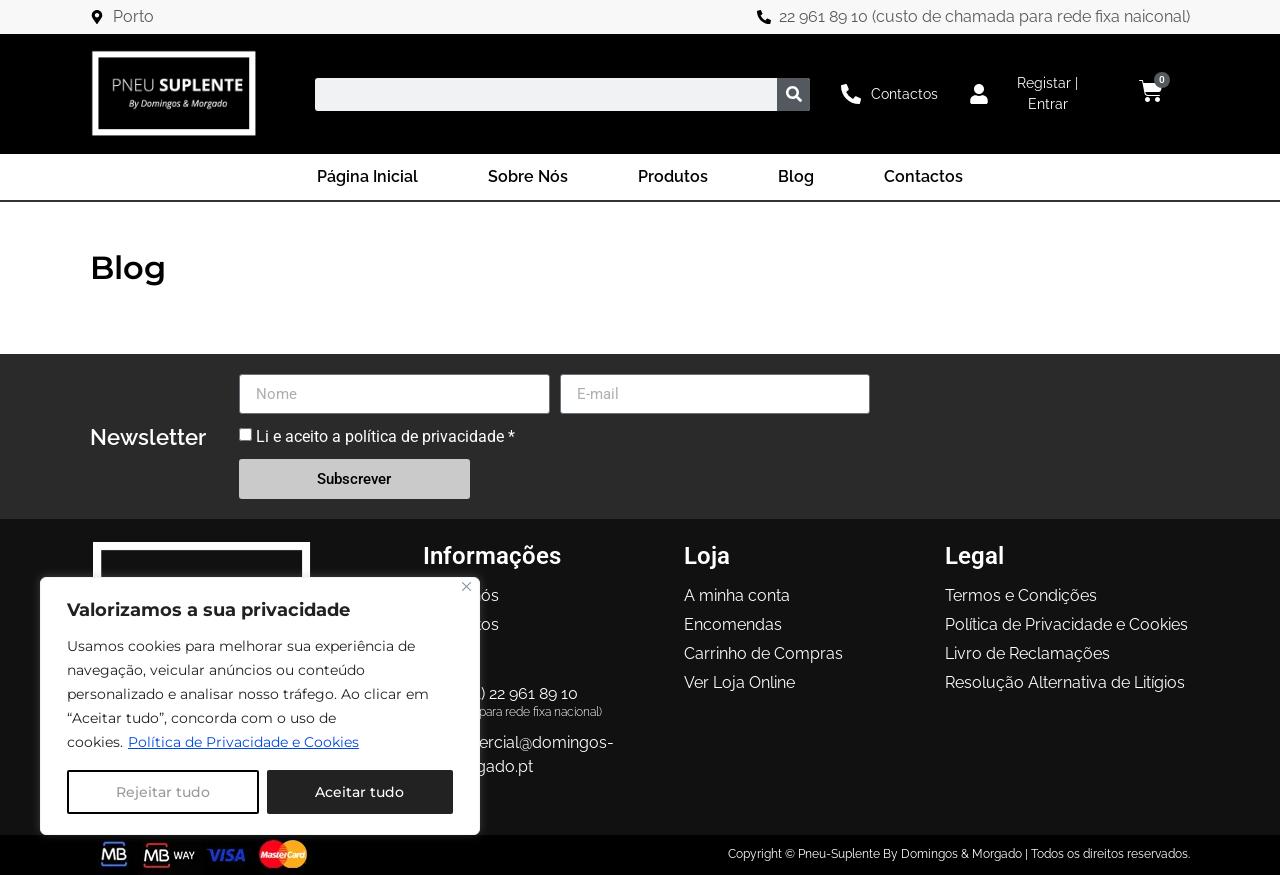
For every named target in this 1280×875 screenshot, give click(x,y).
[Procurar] (793, 94)
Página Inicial (367, 176)
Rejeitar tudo (163, 792)
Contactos (923, 176)
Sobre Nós (528, 176)
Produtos (673, 176)
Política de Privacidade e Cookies (243, 742)
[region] (260, 706)
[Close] (466, 586)
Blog (796, 176)
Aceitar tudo (359, 792)
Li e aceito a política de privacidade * (385, 436)
